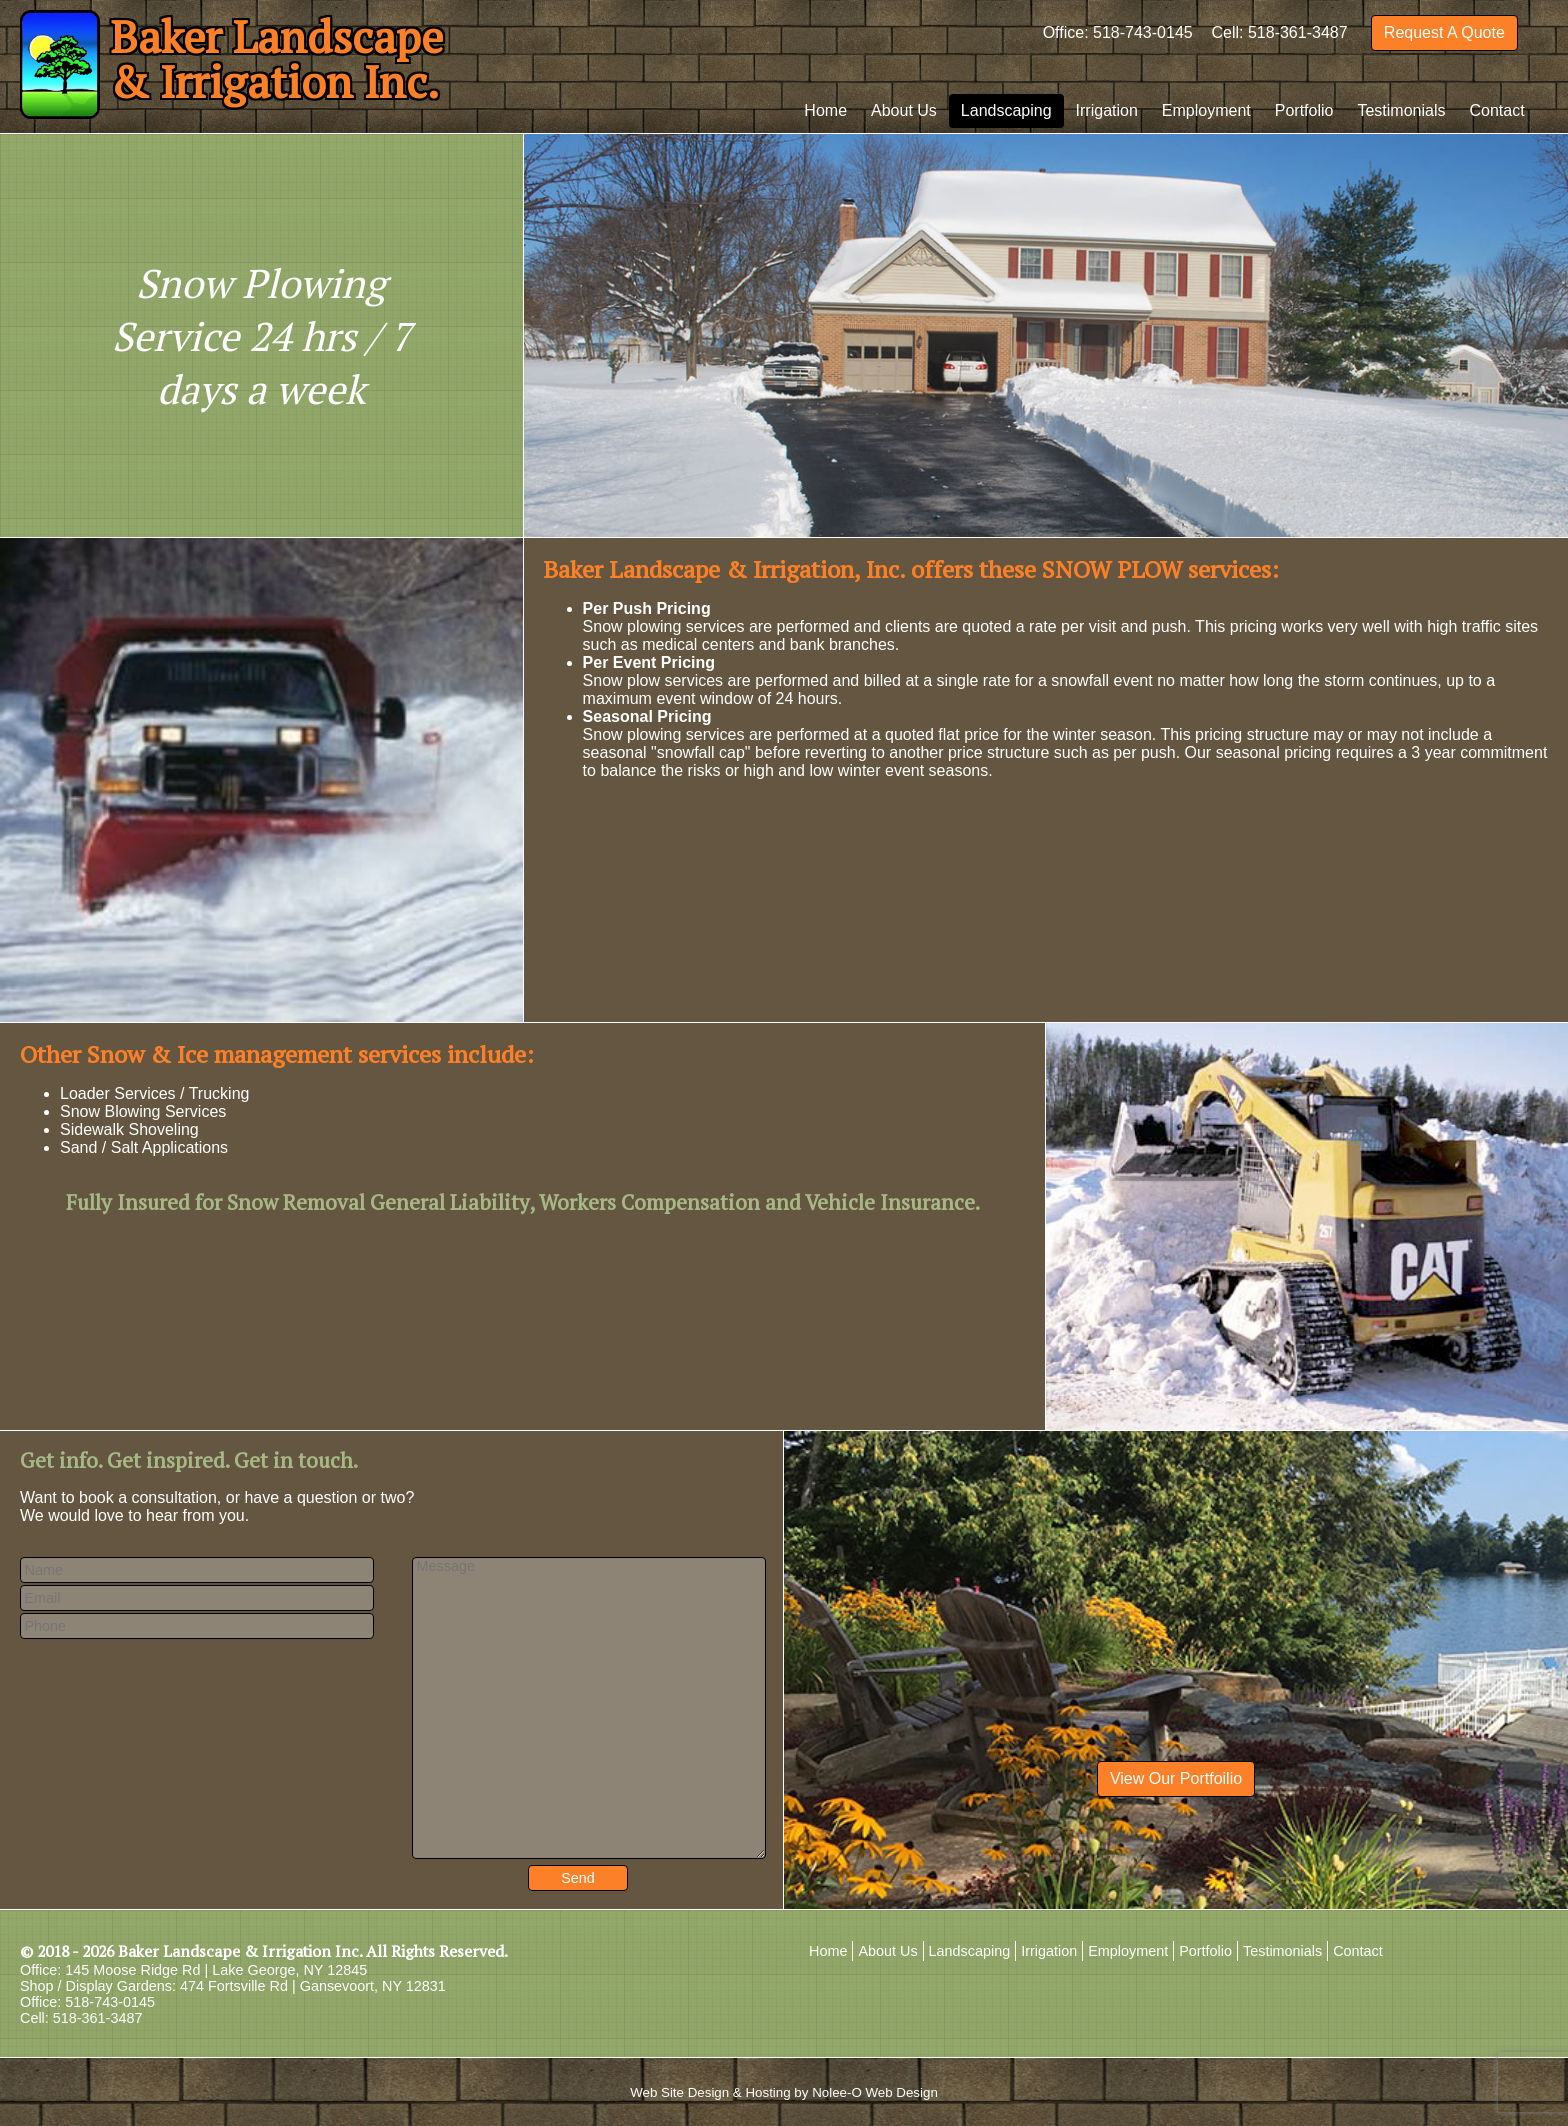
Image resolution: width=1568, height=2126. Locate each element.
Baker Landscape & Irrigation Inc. (240, 1951)
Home (825, 110)
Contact (1497, 110)
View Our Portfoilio (1176, 1778)
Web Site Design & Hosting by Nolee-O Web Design (784, 2092)
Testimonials (1401, 110)
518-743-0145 (1143, 32)
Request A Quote (1444, 32)
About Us (904, 110)
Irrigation (1107, 110)
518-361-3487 (1298, 32)
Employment (1206, 110)
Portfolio (1304, 110)
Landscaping (1006, 110)
